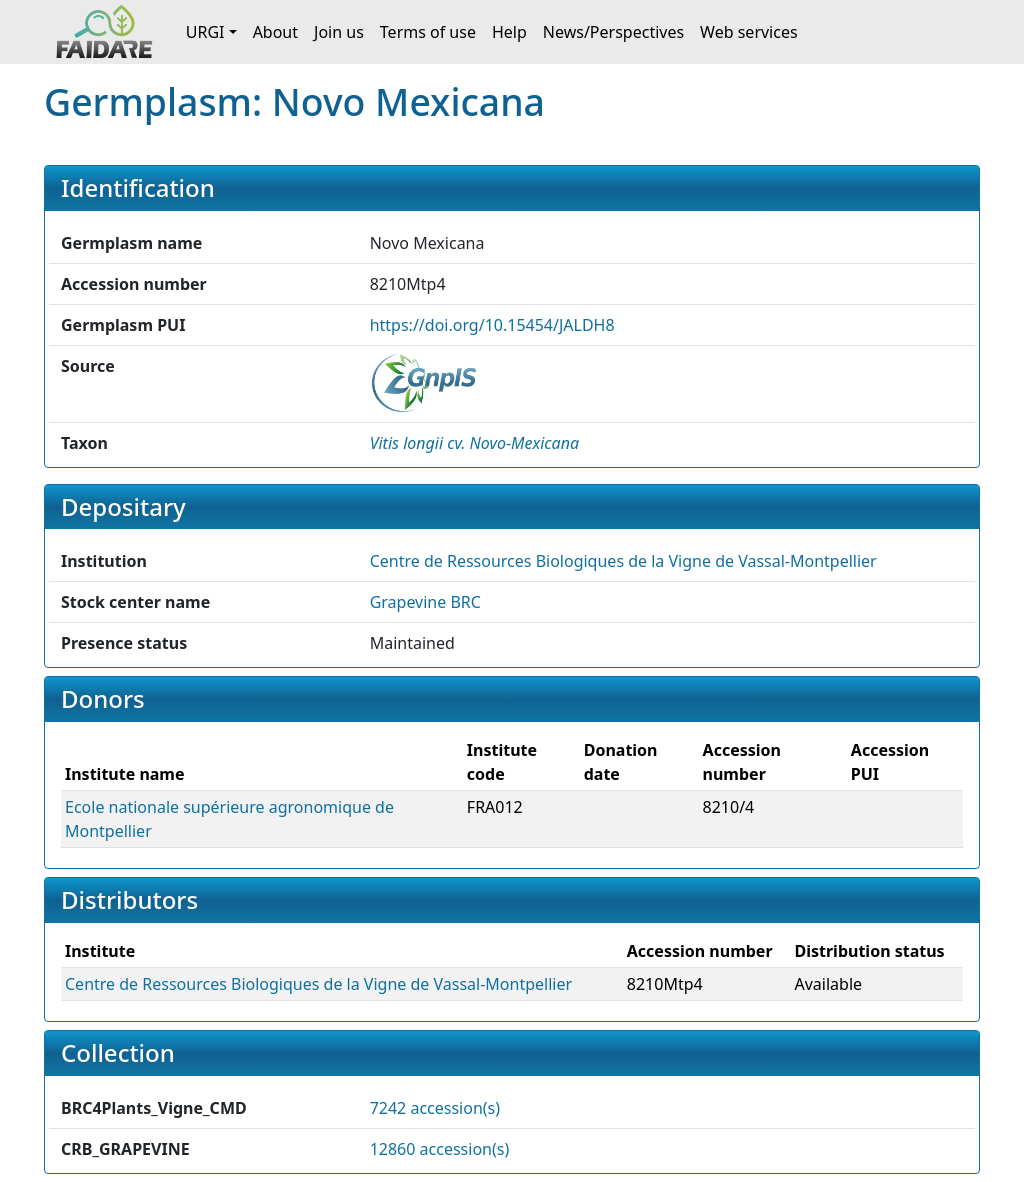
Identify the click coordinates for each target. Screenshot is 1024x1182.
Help (509, 32)
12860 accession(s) (440, 1149)
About (275, 32)
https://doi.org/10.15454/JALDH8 (492, 325)
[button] (474, 443)
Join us (339, 32)
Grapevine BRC (425, 602)
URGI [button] (205, 32)
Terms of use (428, 32)
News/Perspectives (613, 32)
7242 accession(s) (435, 1108)
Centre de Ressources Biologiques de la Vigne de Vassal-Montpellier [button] (623, 561)
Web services (749, 32)
